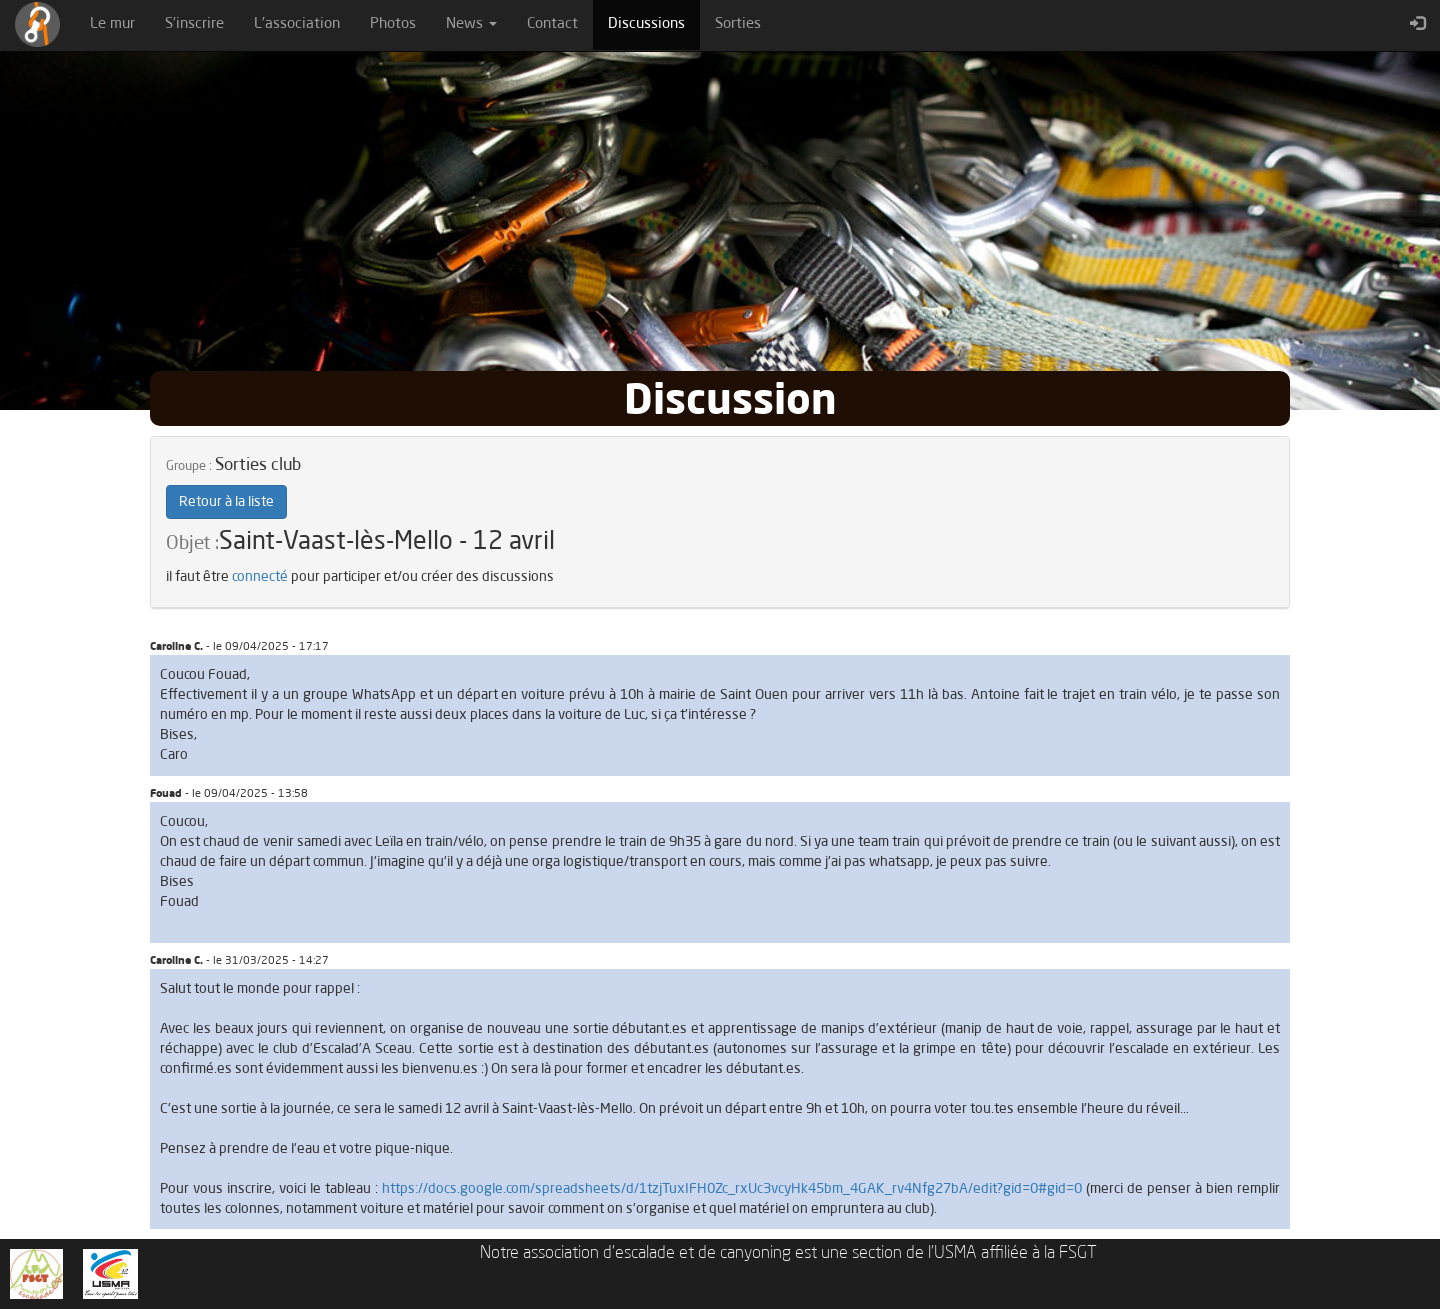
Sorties (738, 24)
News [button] (471, 24)
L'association (297, 24)
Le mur (112, 24)
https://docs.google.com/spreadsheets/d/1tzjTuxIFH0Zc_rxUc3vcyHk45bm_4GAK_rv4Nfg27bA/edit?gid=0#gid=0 (732, 1189)
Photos (393, 24)
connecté (260, 577)
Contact (552, 24)
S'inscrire (194, 24)
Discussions (654, 23)
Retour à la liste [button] (226, 502)
